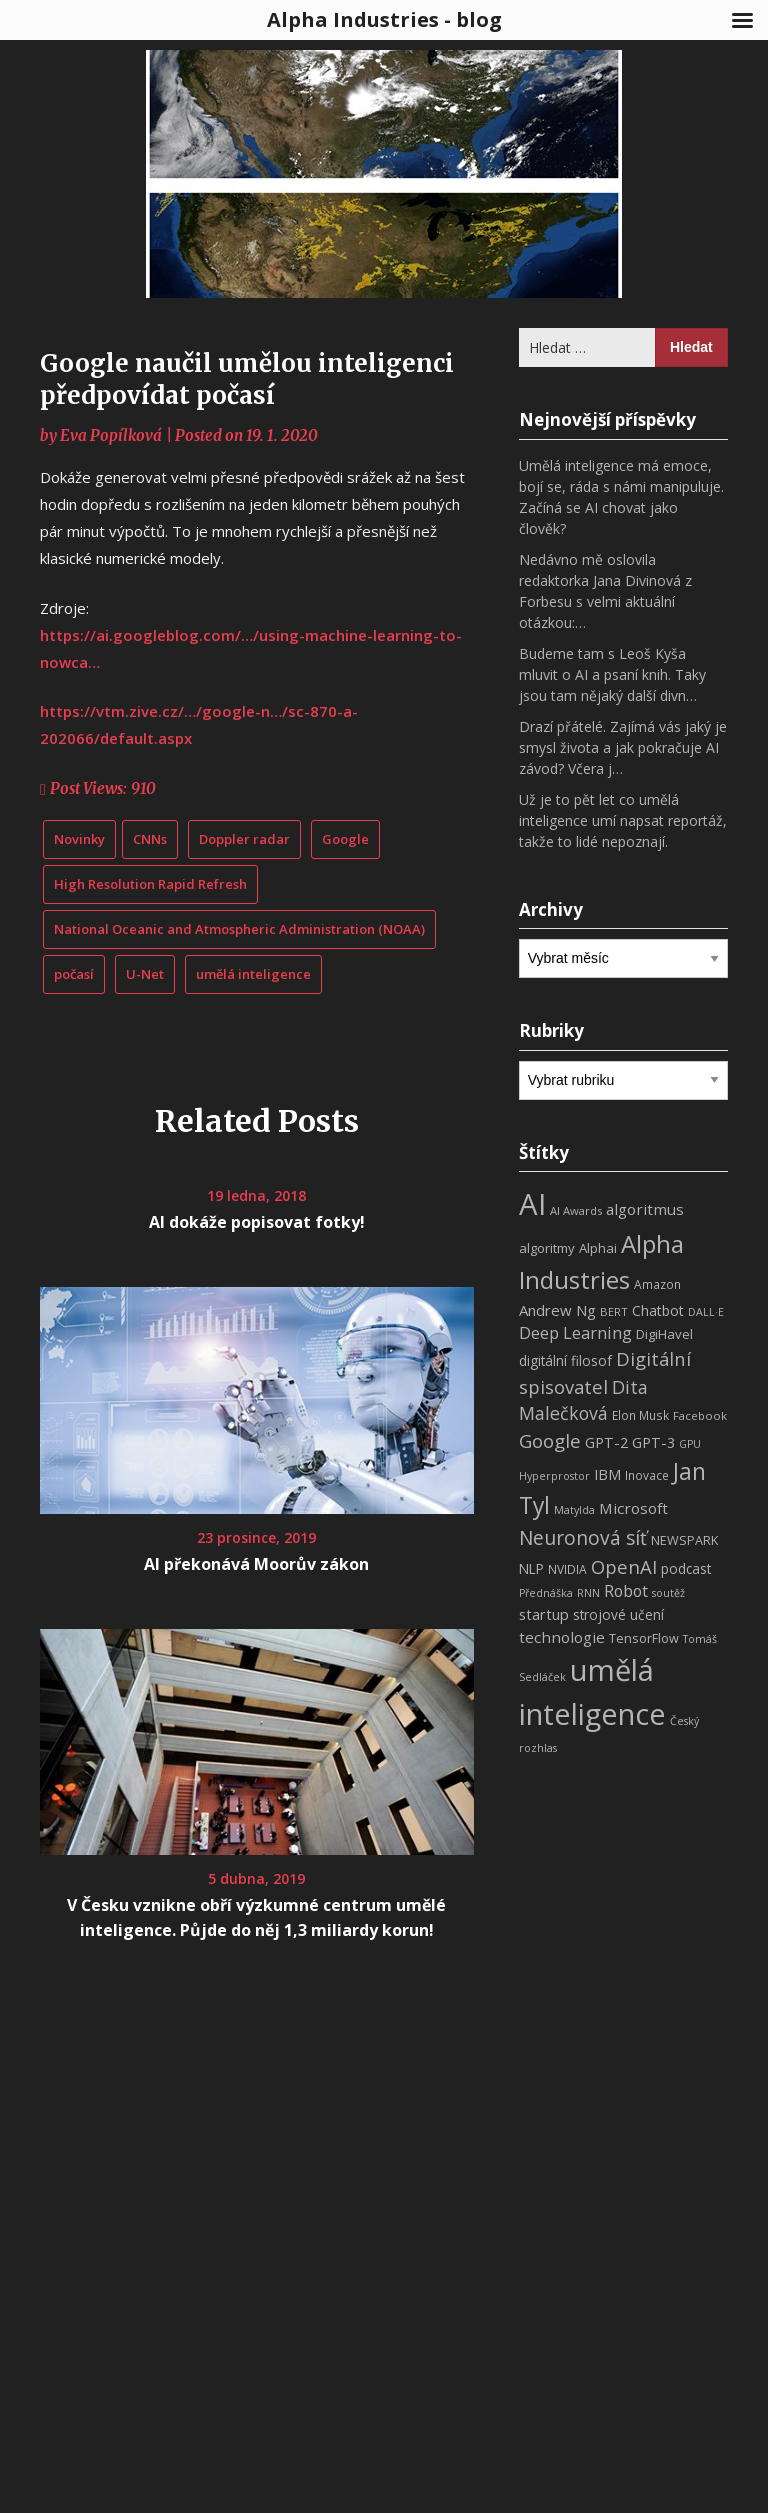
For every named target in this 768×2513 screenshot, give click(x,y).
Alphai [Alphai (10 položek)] (598, 1248)
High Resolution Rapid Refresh (150, 884)
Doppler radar (244, 839)
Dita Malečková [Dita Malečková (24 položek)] (583, 1400)
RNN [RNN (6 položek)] (588, 1593)
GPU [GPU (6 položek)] (690, 1444)
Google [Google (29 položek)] (550, 1440)
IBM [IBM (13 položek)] (607, 1474)
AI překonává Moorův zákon (256, 1564)
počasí (74, 974)
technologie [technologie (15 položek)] (562, 1637)
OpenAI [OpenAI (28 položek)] (624, 1566)
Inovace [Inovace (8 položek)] (647, 1475)
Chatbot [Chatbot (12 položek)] (658, 1310)
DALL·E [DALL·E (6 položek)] (706, 1312)
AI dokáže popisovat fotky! (257, 1222)
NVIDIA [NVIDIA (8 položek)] (567, 1569)
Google (345, 839)
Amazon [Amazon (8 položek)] (657, 1284)
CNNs (150, 839)
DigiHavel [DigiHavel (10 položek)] (664, 1334)
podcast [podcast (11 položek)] (686, 1568)
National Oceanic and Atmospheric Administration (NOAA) (239, 929)
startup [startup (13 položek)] (544, 1614)
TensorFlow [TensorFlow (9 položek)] (644, 1638)
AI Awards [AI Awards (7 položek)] (576, 1210)
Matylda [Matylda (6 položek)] (574, 1510)
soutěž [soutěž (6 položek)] (668, 1593)
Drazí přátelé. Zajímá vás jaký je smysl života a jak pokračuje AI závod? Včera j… (623, 747)
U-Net (145, 974)
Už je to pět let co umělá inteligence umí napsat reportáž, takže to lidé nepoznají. (623, 820)
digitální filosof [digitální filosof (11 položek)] (565, 1360)
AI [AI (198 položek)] (532, 1204)
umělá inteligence (253, 974)
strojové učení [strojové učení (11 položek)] (618, 1614)
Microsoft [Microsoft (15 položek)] (633, 1508)
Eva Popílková (111, 435)
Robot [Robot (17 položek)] (626, 1591)
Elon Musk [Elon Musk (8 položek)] (640, 1415)
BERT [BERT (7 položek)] (614, 1311)
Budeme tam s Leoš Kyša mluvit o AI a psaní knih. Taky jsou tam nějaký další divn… (612, 674)
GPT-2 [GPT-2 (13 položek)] (606, 1442)
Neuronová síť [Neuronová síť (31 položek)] (583, 1538)
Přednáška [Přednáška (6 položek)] (546, 1593)
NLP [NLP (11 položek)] (531, 1568)
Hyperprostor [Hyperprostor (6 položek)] (554, 1476)
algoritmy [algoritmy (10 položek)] (547, 1248)
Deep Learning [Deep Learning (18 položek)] (575, 1333)
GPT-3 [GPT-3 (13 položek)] (653, 1442)
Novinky (79, 839)
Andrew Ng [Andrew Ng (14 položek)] (557, 1310)
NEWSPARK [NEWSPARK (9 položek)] (684, 1540)
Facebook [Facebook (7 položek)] (700, 1415)
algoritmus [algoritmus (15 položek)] (645, 1209)
